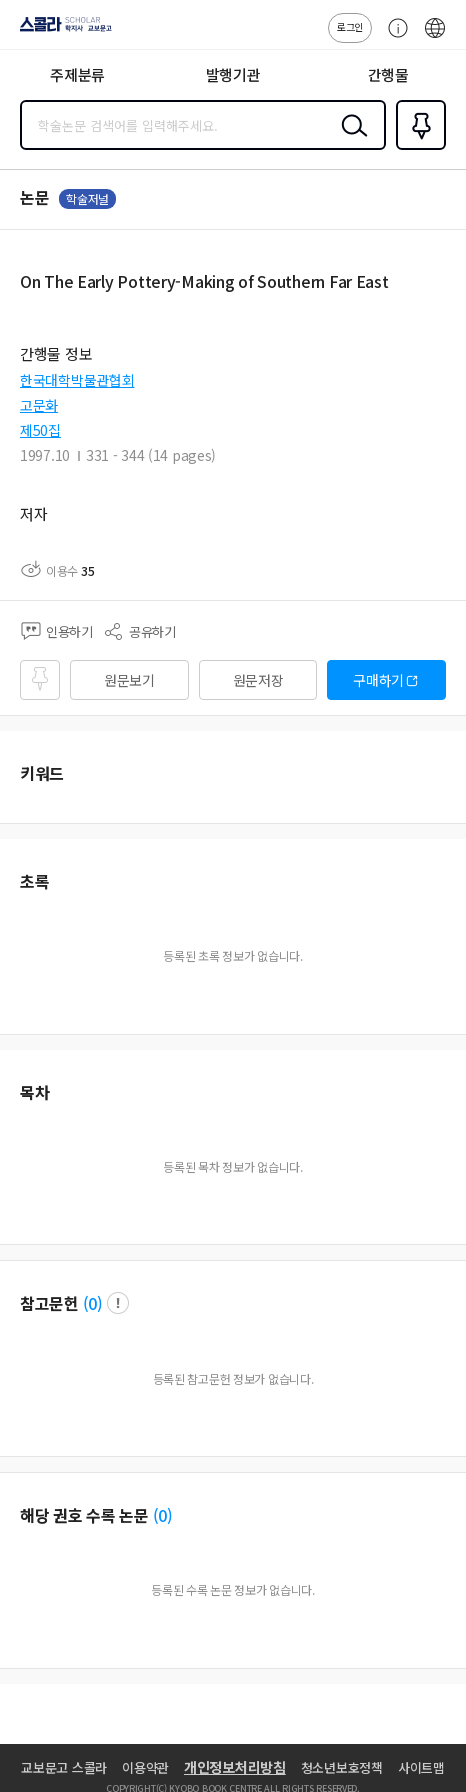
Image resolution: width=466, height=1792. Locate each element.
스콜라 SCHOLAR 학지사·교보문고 (60, 31)
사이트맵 (421, 1767)
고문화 (39, 405)
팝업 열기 (118, 1303)
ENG (435, 38)
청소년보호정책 (342, 1767)
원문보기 (129, 680)
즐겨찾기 (417, 148)
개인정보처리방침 (235, 1767)
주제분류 (77, 74)
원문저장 (258, 680)
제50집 (40, 430)
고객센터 (393, 38)
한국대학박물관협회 (77, 380)
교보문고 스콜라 (64, 1767)
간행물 (388, 74)
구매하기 (378, 680)
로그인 (350, 26)
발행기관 (233, 74)
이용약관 (145, 1767)
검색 (350, 141)
